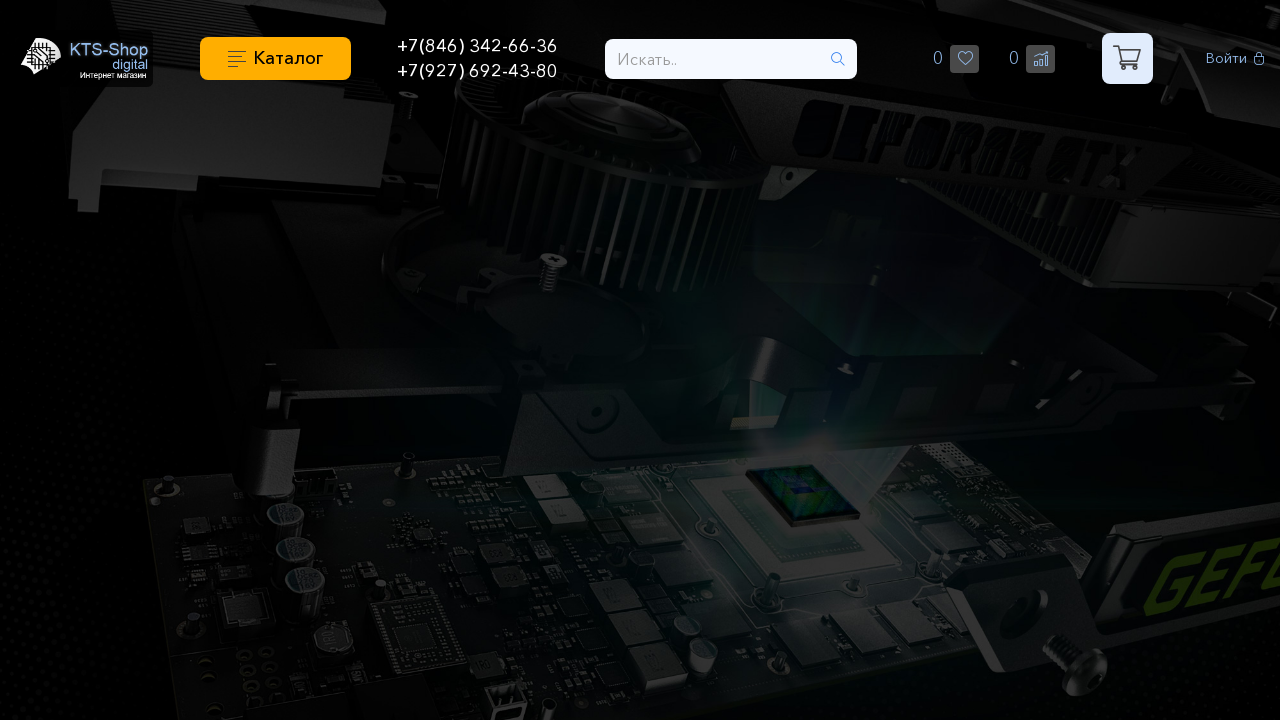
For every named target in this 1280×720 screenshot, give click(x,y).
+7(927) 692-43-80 (477, 71)
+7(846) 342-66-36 (477, 46)
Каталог (288, 58)
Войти (1235, 58)
